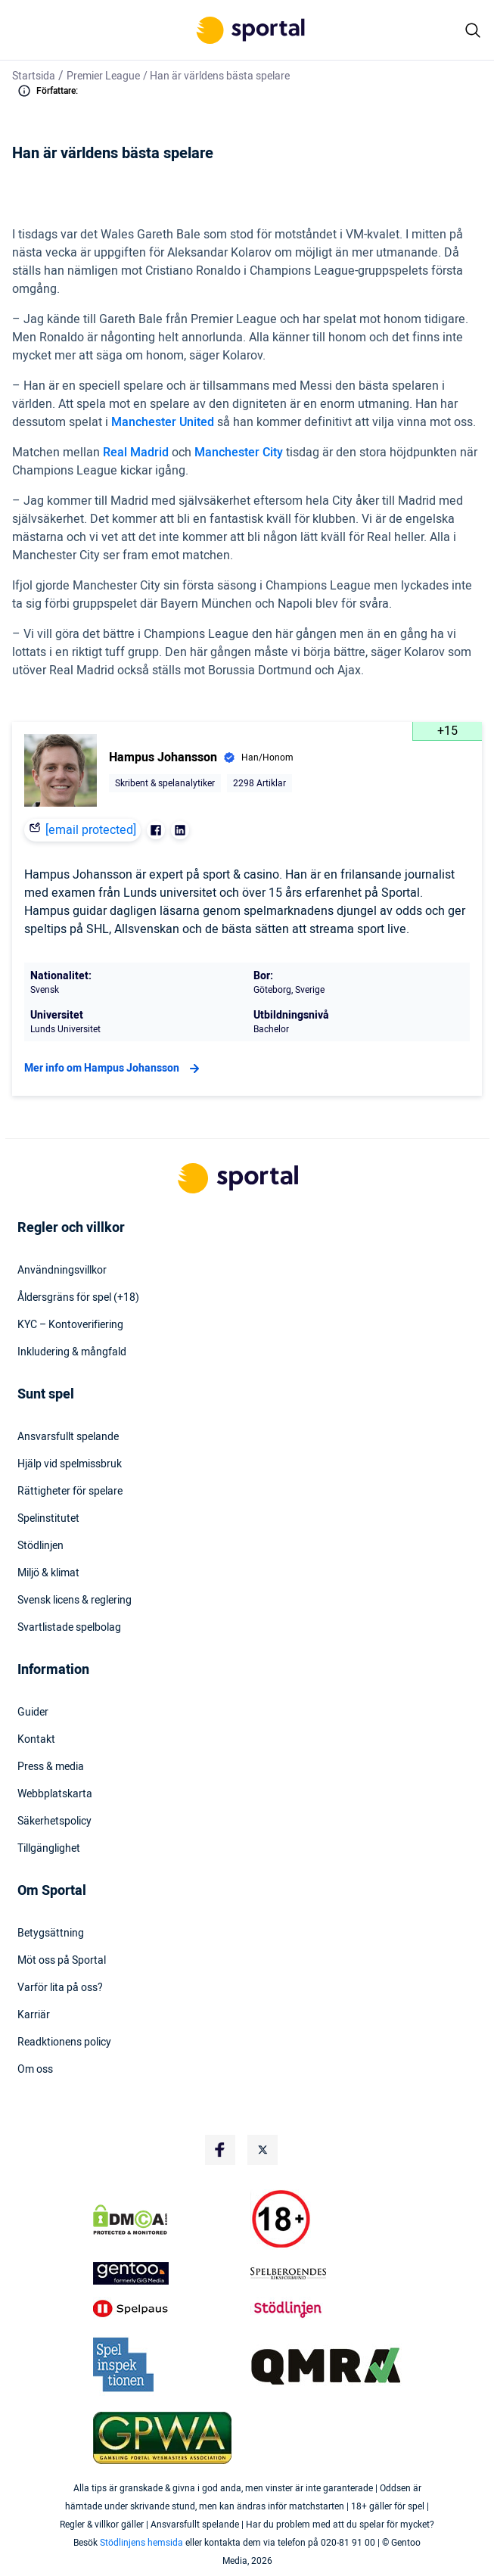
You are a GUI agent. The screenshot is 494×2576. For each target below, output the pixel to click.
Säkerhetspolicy (54, 1821)
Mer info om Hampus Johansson (114, 1068)
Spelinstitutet (48, 1518)
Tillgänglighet (48, 1848)
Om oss (35, 2069)
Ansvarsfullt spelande (68, 1437)
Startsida (33, 76)
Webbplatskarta (54, 1794)
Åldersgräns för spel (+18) (78, 1297)
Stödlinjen (40, 1546)
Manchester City (238, 452)
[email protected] (90, 830)
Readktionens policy (64, 2042)
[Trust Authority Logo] (168, 2273)
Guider (32, 1712)
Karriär (33, 2015)
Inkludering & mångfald (71, 1352)
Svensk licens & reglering (74, 1600)
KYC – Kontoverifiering (70, 1325)
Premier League (103, 76)
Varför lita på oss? (60, 1988)
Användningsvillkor (62, 1270)
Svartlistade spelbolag (69, 1627)
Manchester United (164, 422)
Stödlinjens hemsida (141, 2543)
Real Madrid (136, 452)
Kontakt (36, 1739)
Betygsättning (50, 1933)
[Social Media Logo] (220, 2150)
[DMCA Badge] (168, 2219)
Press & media (50, 1767)
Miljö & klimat (48, 1573)
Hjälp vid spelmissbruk (69, 1464)
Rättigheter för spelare (70, 1491)
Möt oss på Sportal (61, 1960)
